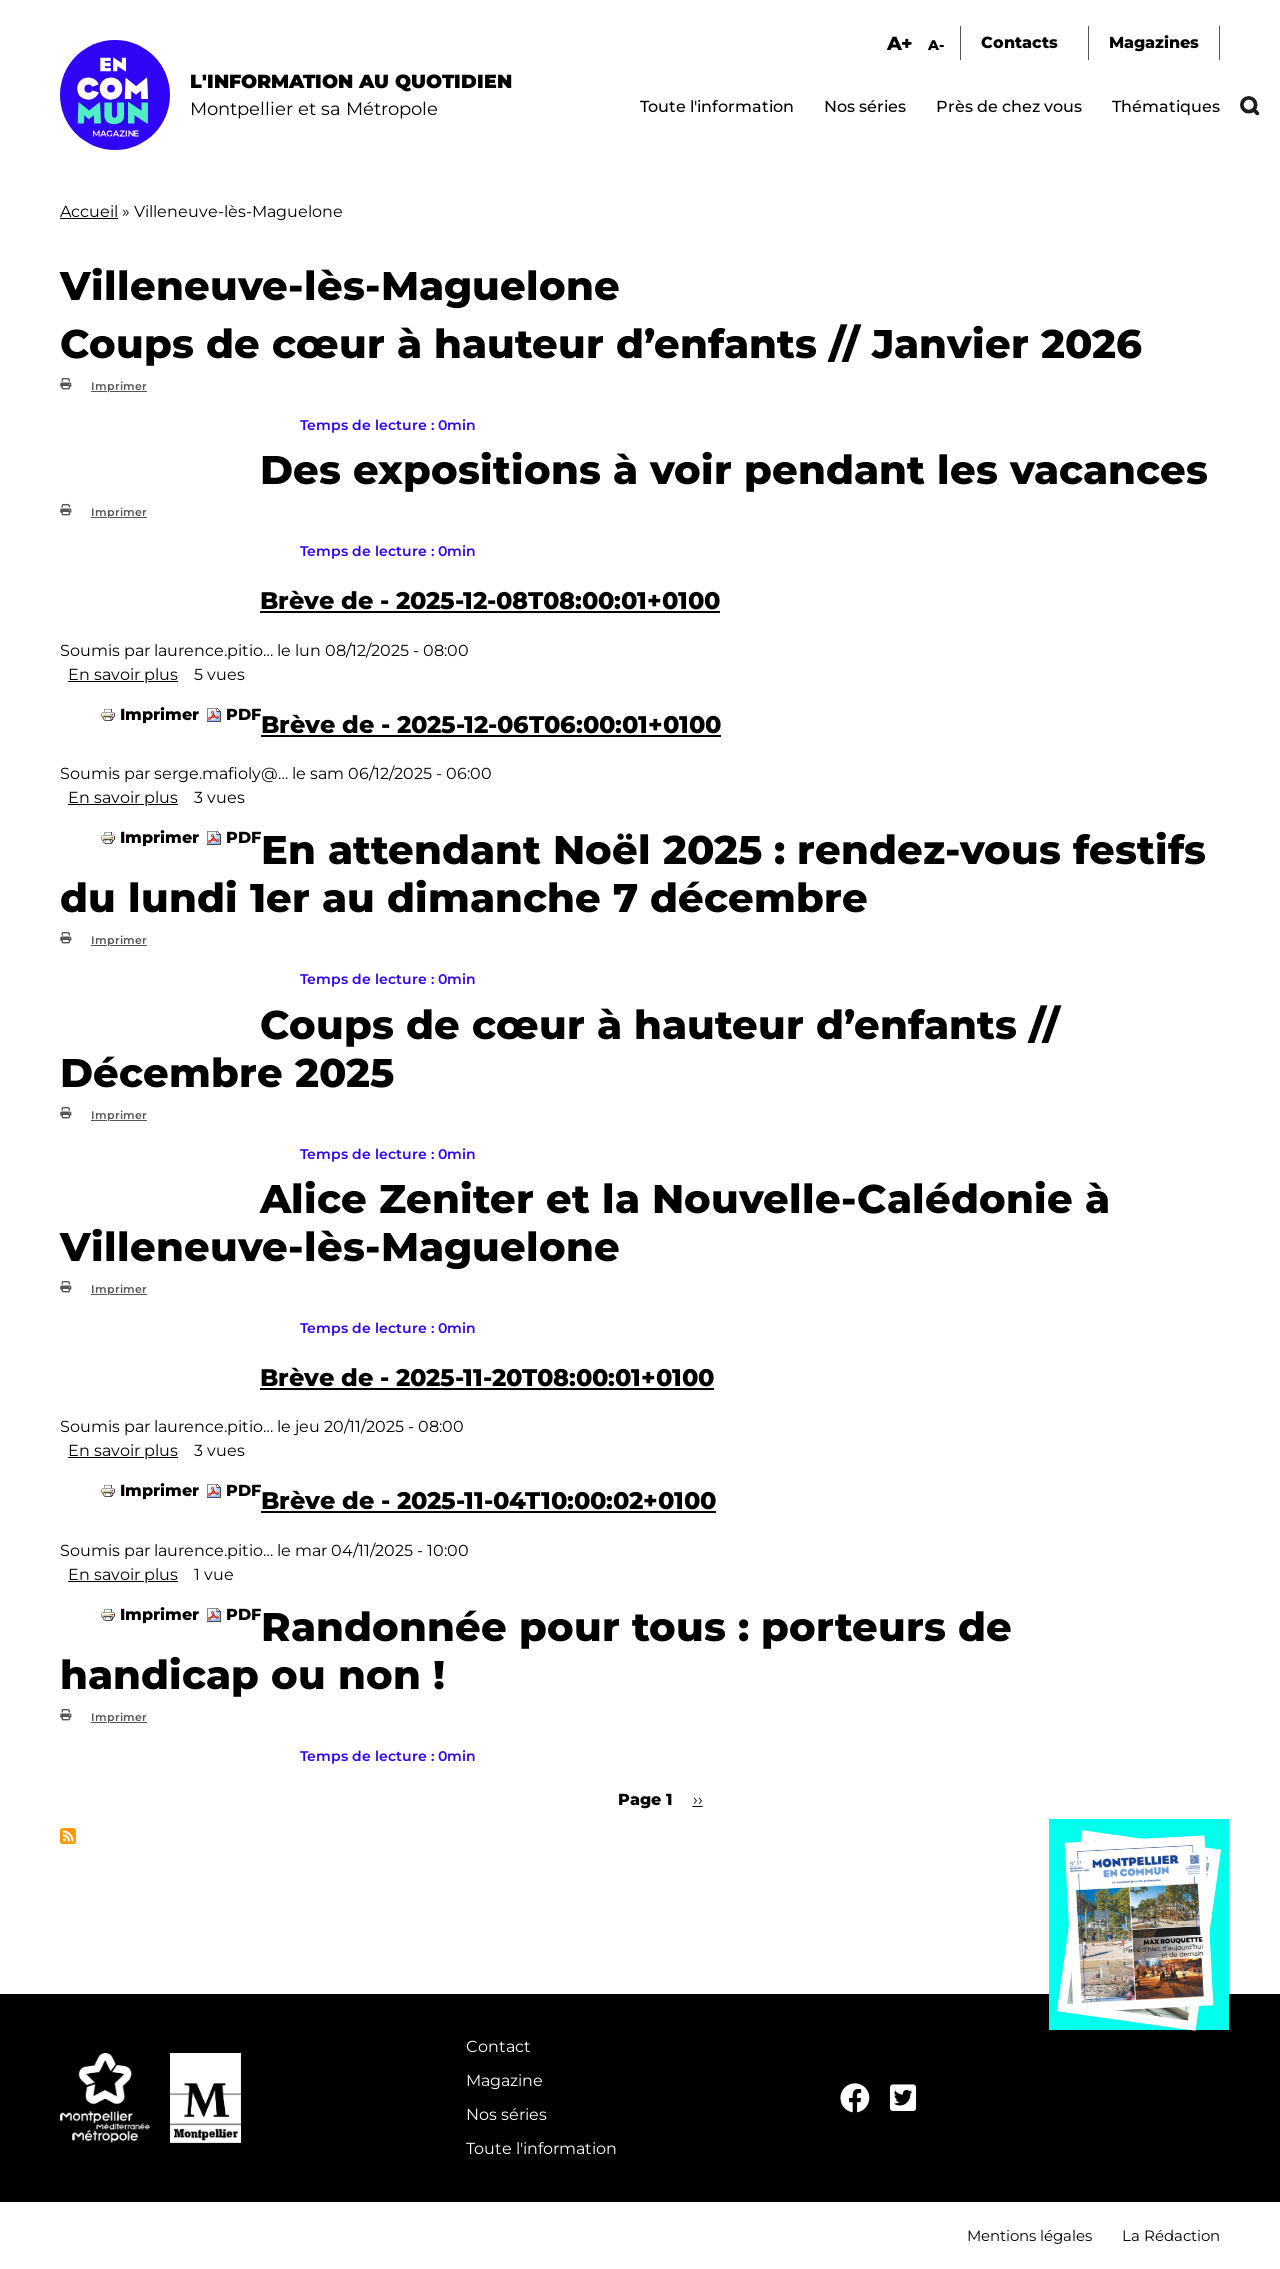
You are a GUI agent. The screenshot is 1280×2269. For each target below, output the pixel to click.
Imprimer (119, 386)
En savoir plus (123, 674)
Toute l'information (717, 106)
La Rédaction (1171, 2235)
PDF (243, 714)
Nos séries (865, 106)
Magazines (1154, 42)
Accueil (89, 211)
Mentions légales (1029, 2235)
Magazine (504, 2080)
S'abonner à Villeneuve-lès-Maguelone (68, 1836)
